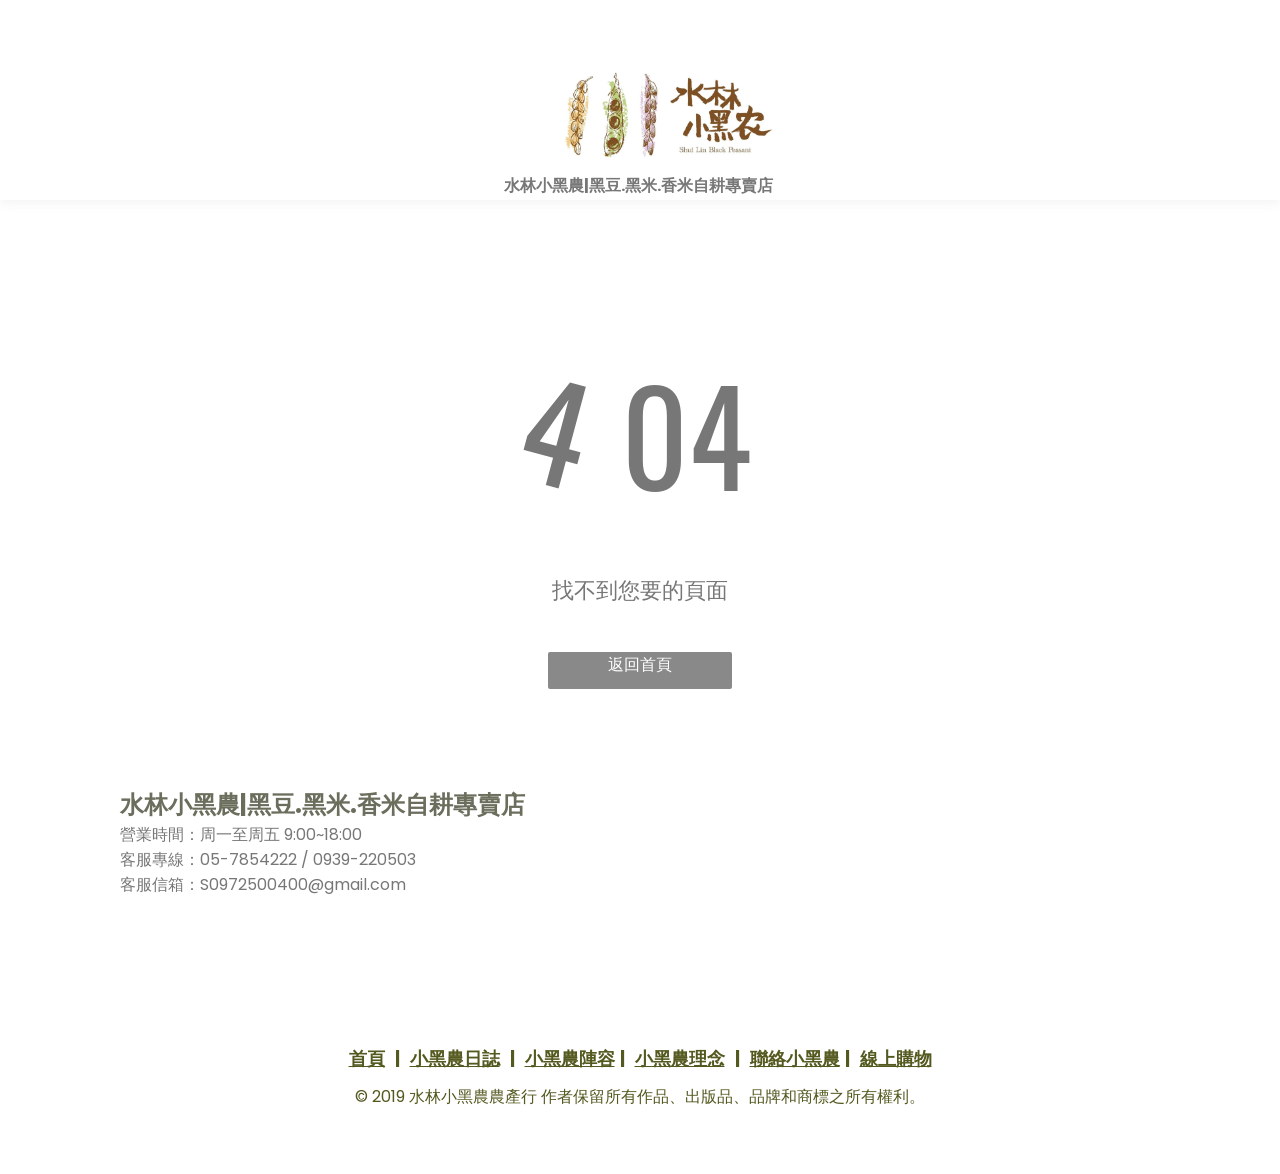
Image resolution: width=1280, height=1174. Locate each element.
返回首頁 (640, 664)
